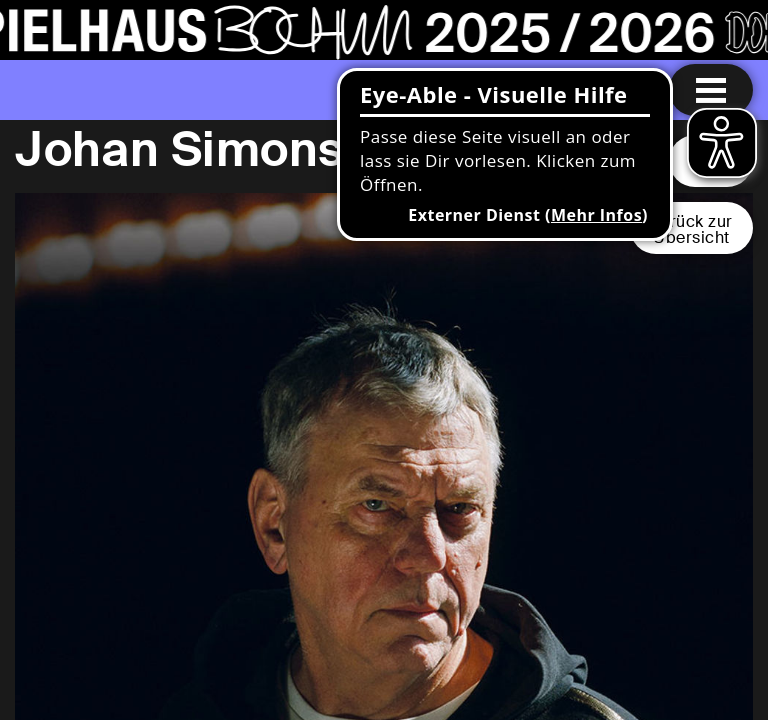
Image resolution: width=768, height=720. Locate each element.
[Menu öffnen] (711, 90)
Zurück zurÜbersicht (691, 229)
